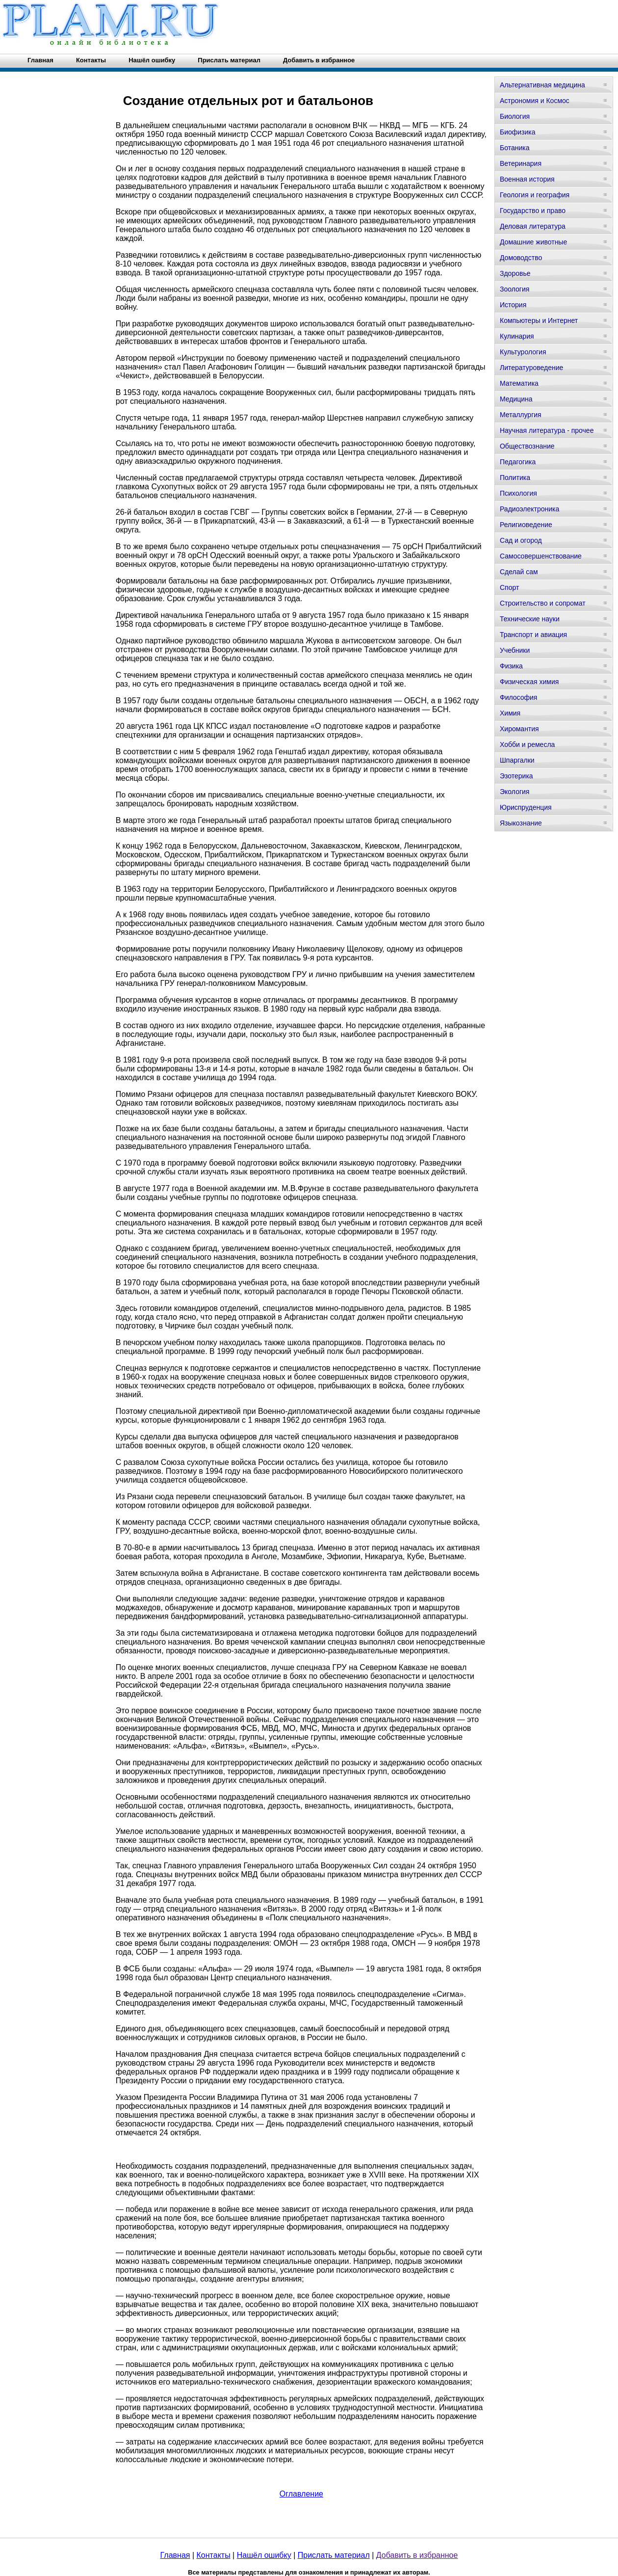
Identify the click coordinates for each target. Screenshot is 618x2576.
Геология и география (534, 195)
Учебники (515, 650)
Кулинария (517, 336)
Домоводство (521, 258)
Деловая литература (533, 226)
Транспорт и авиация (533, 634)
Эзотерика (516, 776)
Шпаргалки (517, 760)
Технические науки (530, 619)
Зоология (514, 289)
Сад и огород (521, 540)
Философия (518, 697)
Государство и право (533, 210)
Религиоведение (526, 525)
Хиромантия (519, 729)
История (513, 305)
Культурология (523, 352)
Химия (510, 713)
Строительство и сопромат (543, 603)
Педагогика (518, 462)
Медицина (516, 399)
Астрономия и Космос (534, 101)
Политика (515, 477)
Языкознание (521, 823)
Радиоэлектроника (529, 509)
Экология (514, 792)
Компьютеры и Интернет (539, 320)
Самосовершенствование (541, 556)
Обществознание (527, 446)
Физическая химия (529, 682)
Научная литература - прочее (546, 430)
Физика (511, 666)
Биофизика (518, 132)
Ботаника (514, 148)
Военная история (527, 179)
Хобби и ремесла (527, 744)
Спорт (509, 587)
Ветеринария (520, 163)
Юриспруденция (526, 807)
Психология (518, 493)
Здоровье (515, 273)
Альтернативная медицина (542, 85)
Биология (515, 116)
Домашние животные (533, 242)
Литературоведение (531, 368)
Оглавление (301, 2494)
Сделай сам (519, 572)
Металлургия (520, 415)
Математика (519, 383)
